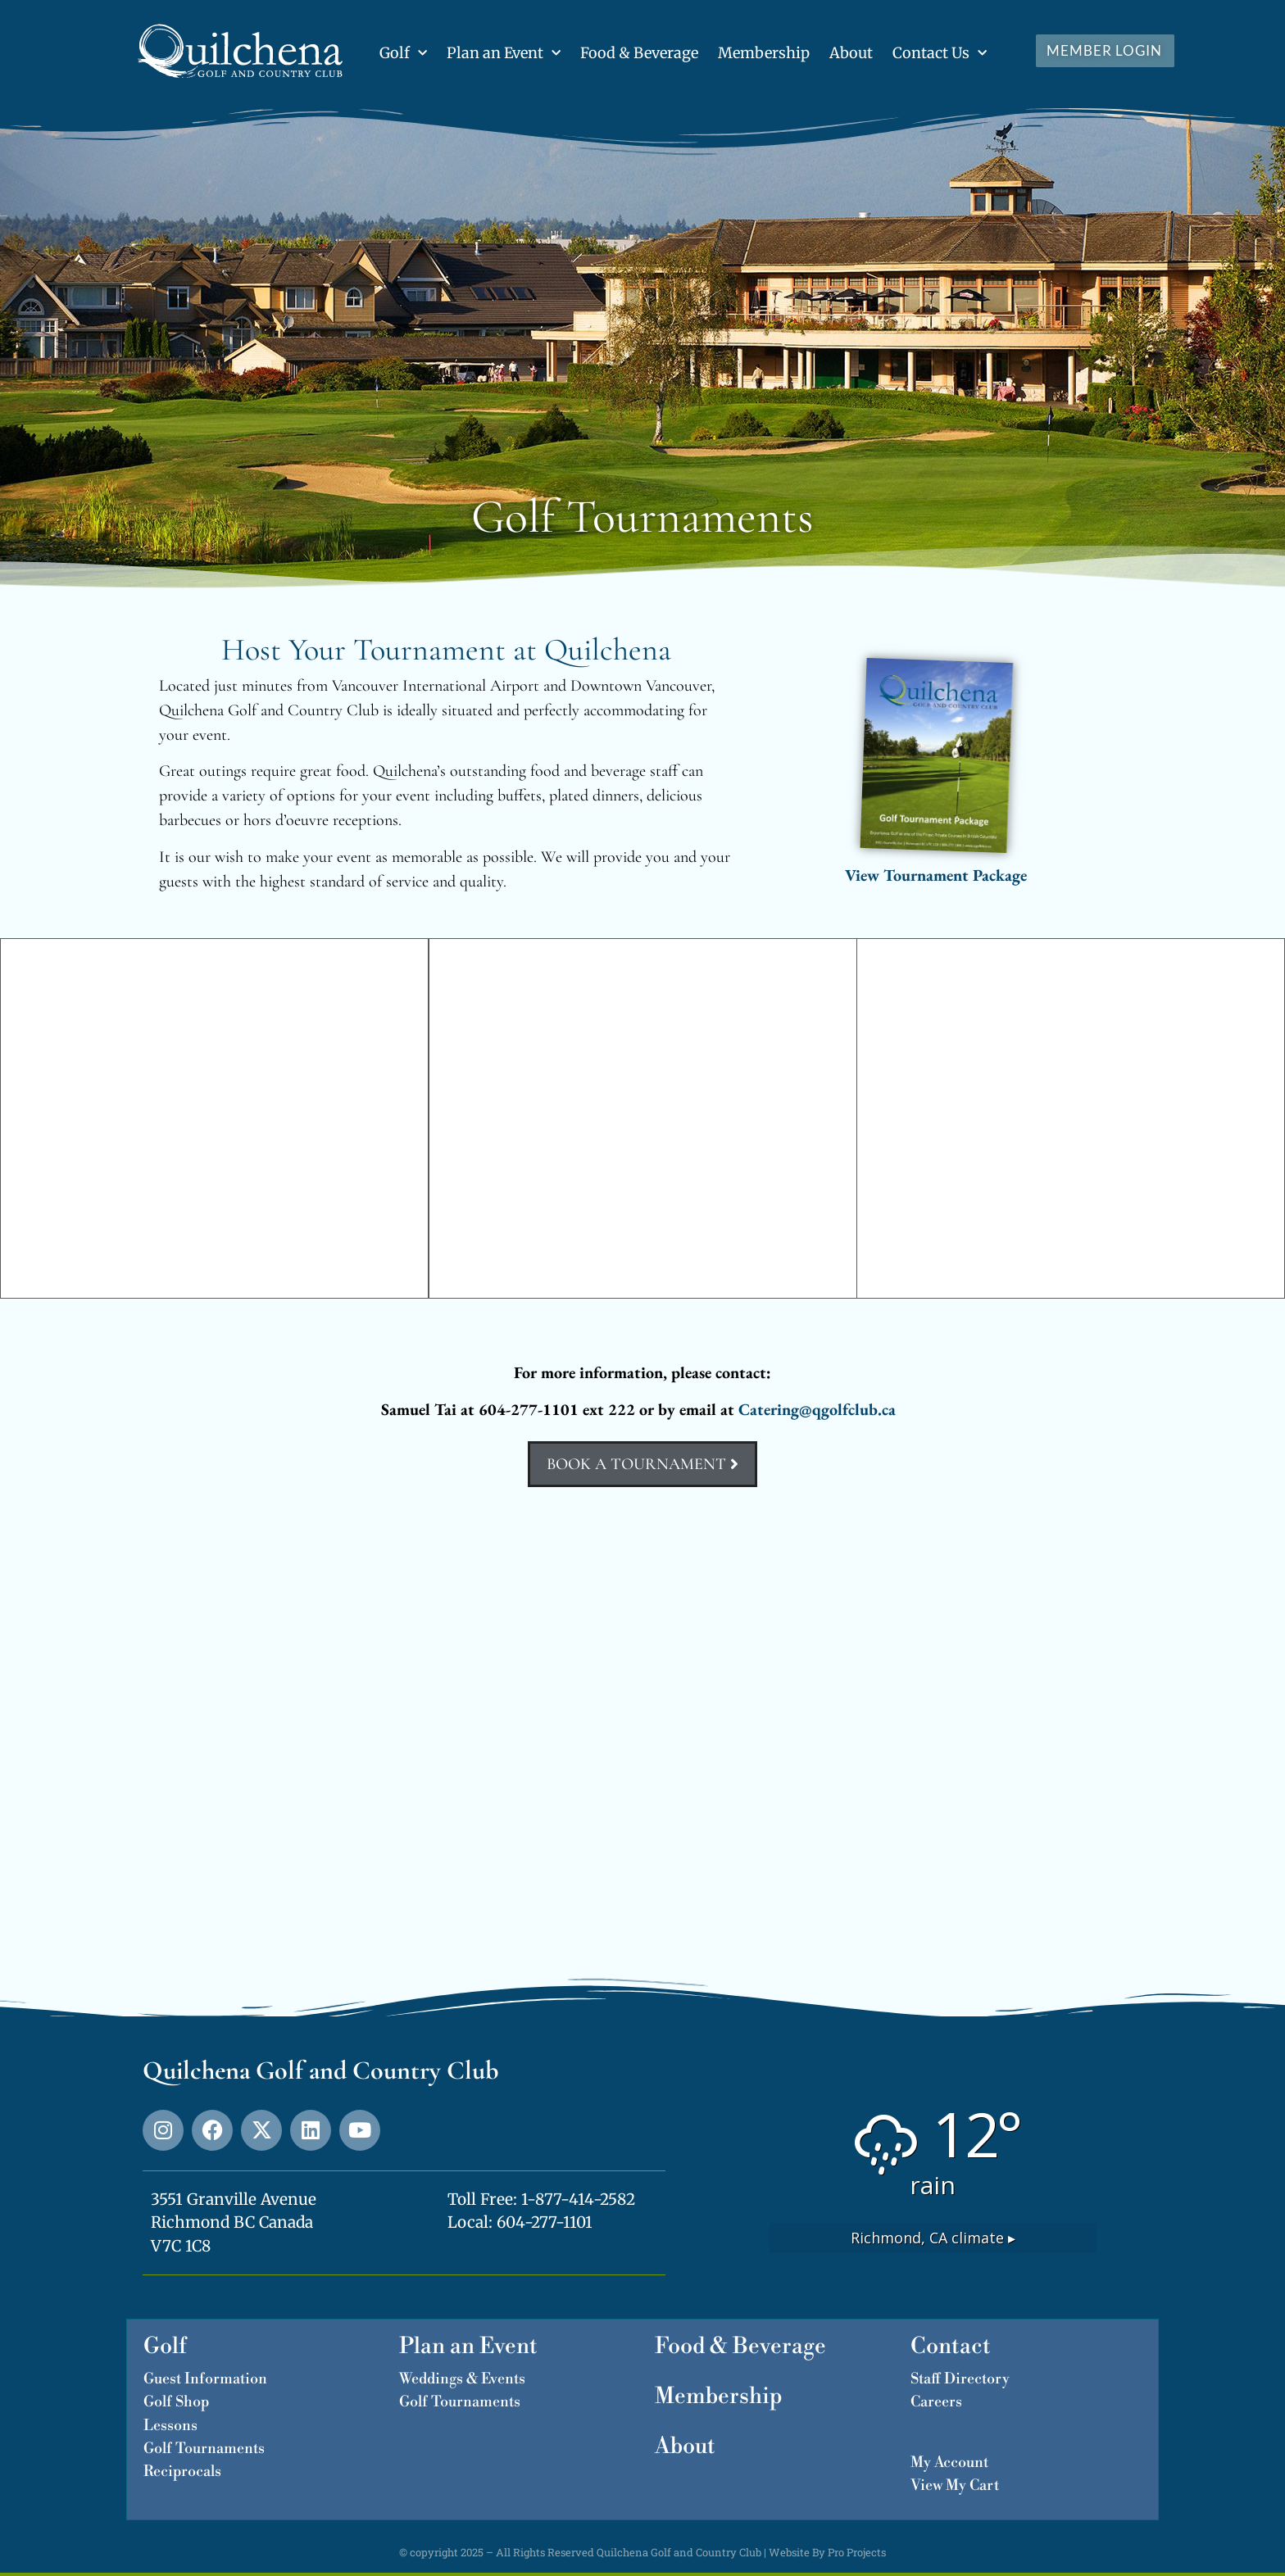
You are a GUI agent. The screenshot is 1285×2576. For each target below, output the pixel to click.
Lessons (170, 2425)
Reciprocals (182, 2471)
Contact (950, 2347)
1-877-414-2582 (578, 2199)
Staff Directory (960, 2379)
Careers (936, 2401)
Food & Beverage (639, 52)
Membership (764, 52)
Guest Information (205, 2379)
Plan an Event (504, 53)
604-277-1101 (545, 2222)
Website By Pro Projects (827, 2552)
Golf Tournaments (204, 2448)
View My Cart (954, 2485)
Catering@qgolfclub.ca (817, 1409)
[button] (19, 1118)
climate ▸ (933, 2237)
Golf (403, 53)
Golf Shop (176, 2401)
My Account (949, 2462)
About (851, 52)
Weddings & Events (462, 2379)
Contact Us (939, 53)
